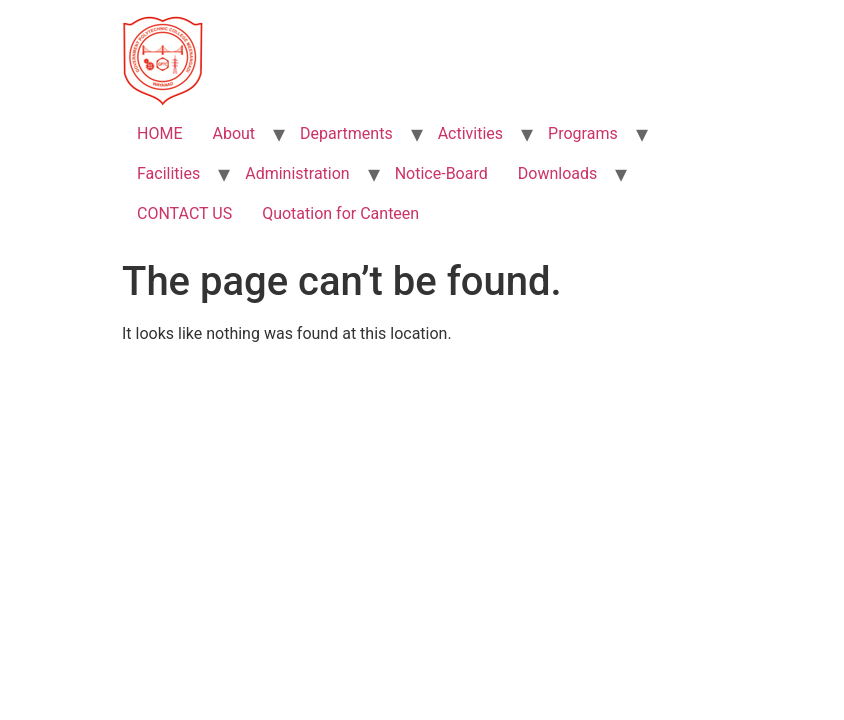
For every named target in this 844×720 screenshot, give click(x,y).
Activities (470, 133)
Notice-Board (441, 173)
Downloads (557, 173)
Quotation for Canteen (340, 213)
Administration (297, 173)
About (233, 133)
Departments (346, 133)
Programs (583, 133)
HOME (159, 133)
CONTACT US (184, 213)
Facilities (168, 173)
